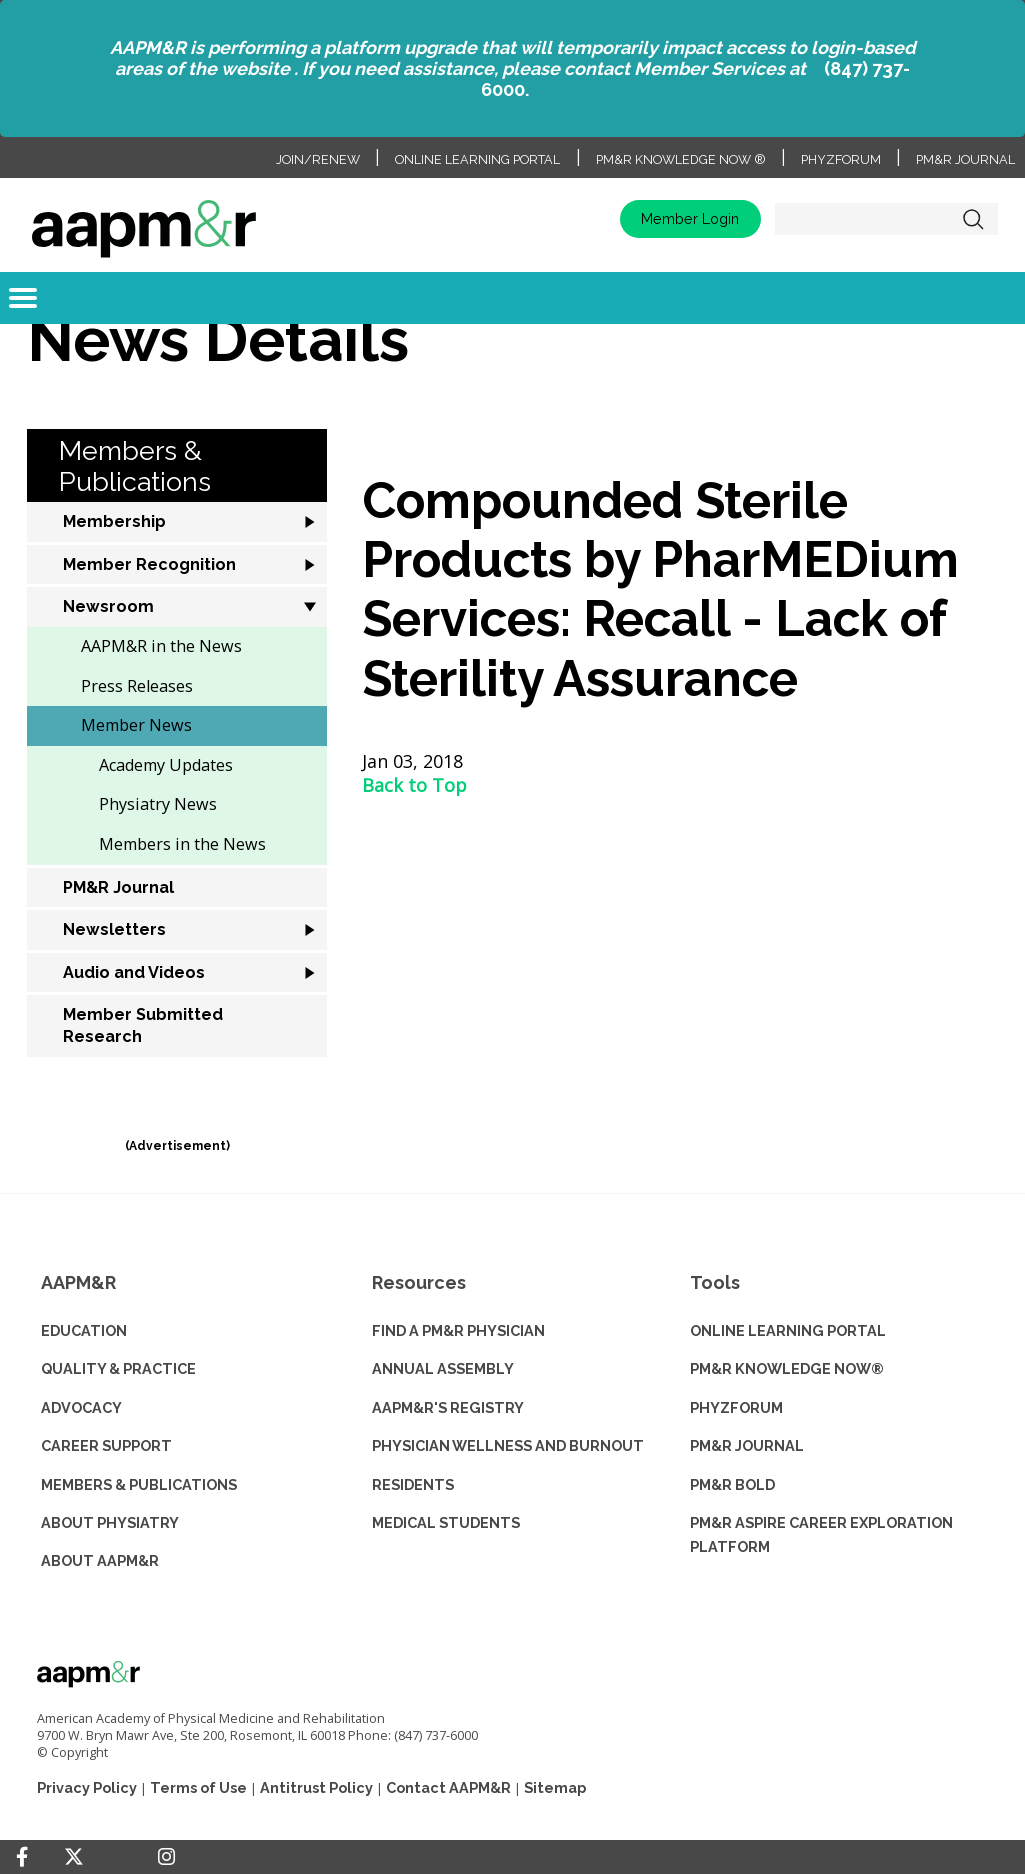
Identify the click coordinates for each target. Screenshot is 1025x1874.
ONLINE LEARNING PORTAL (788, 1330)
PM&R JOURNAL (747, 1445)
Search (973, 219)
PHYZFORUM (736, 1407)
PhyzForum (841, 159)
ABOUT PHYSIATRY (110, 1522)
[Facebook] (22, 1857)
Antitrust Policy (316, 1787)
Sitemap (555, 1787)
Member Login (690, 218)
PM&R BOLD (732, 1484)
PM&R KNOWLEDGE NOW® (787, 1368)
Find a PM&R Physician (458, 1330)
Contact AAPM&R (448, 1787)
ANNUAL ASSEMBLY (443, 1368)
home (144, 219)
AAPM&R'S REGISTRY (448, 1407)
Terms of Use (198, 1787)
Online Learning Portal (477, 159)
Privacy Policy (87, 1787)
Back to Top (414, 785)
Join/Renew (318, 159)
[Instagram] (166, 1857)
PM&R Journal (965, 159)
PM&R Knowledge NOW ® (681, 159)
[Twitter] (74, 1857)
